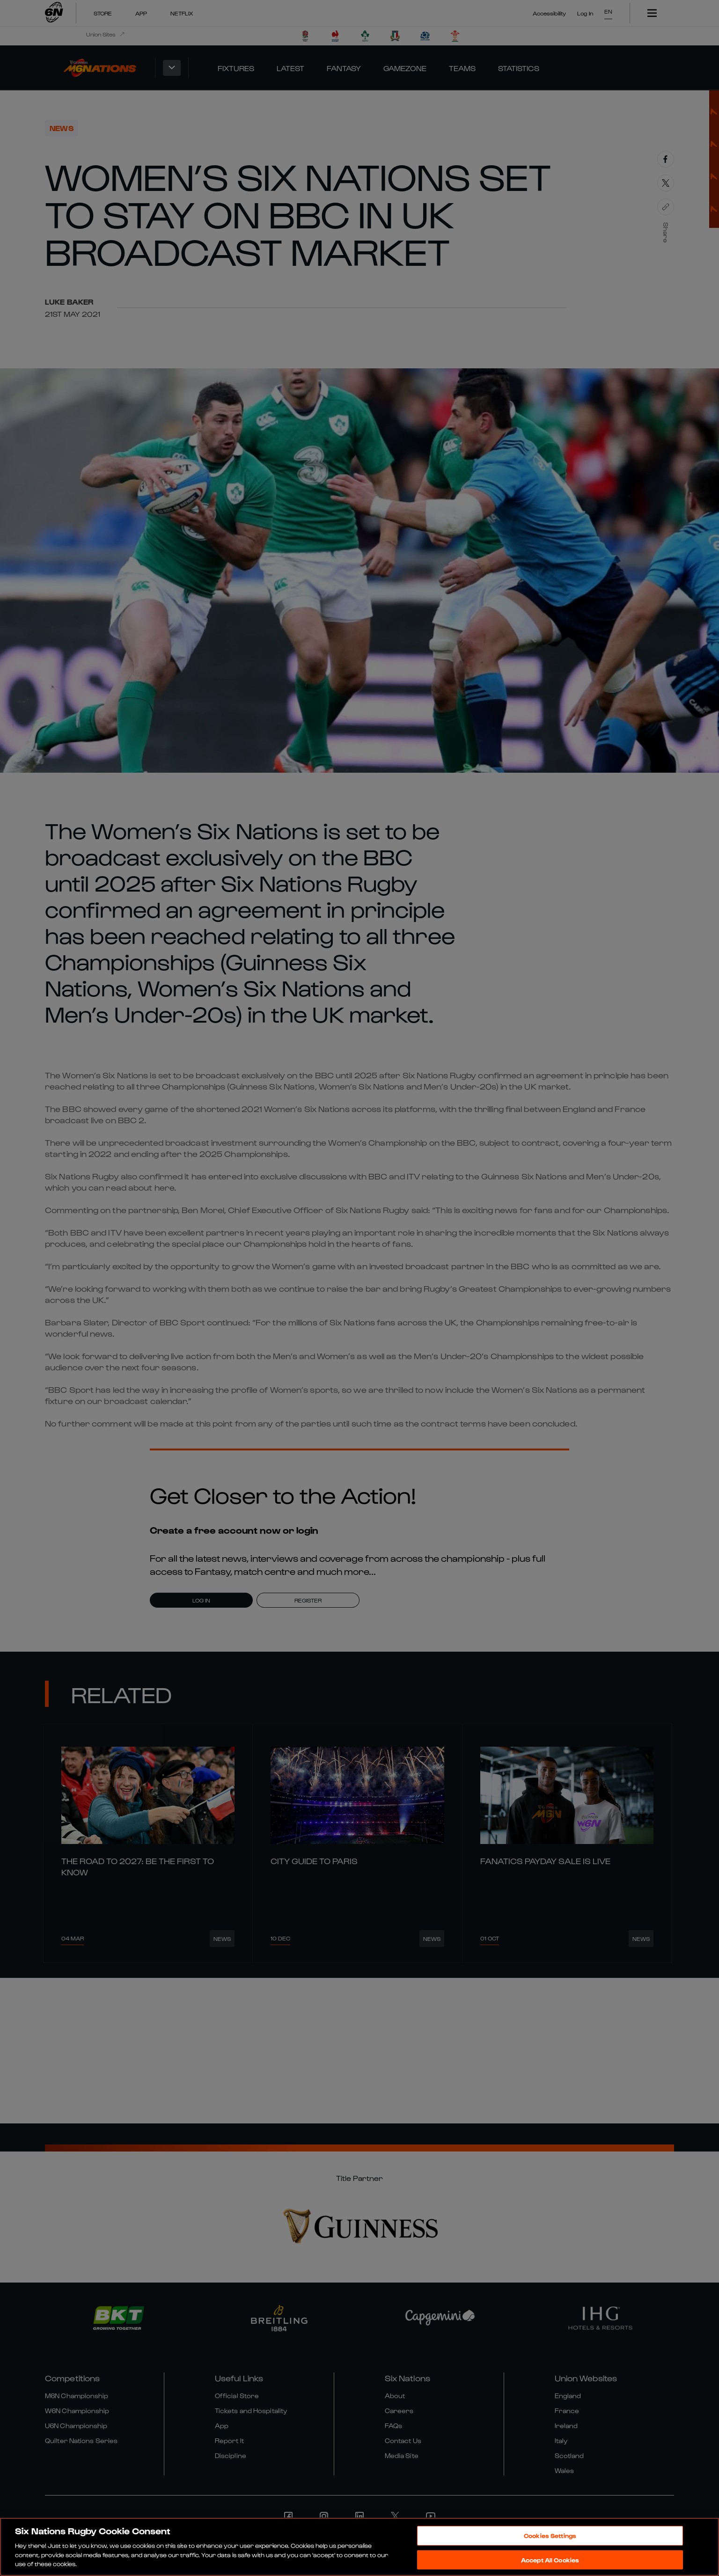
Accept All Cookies (550, 2559)
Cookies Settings (550, 2535)
